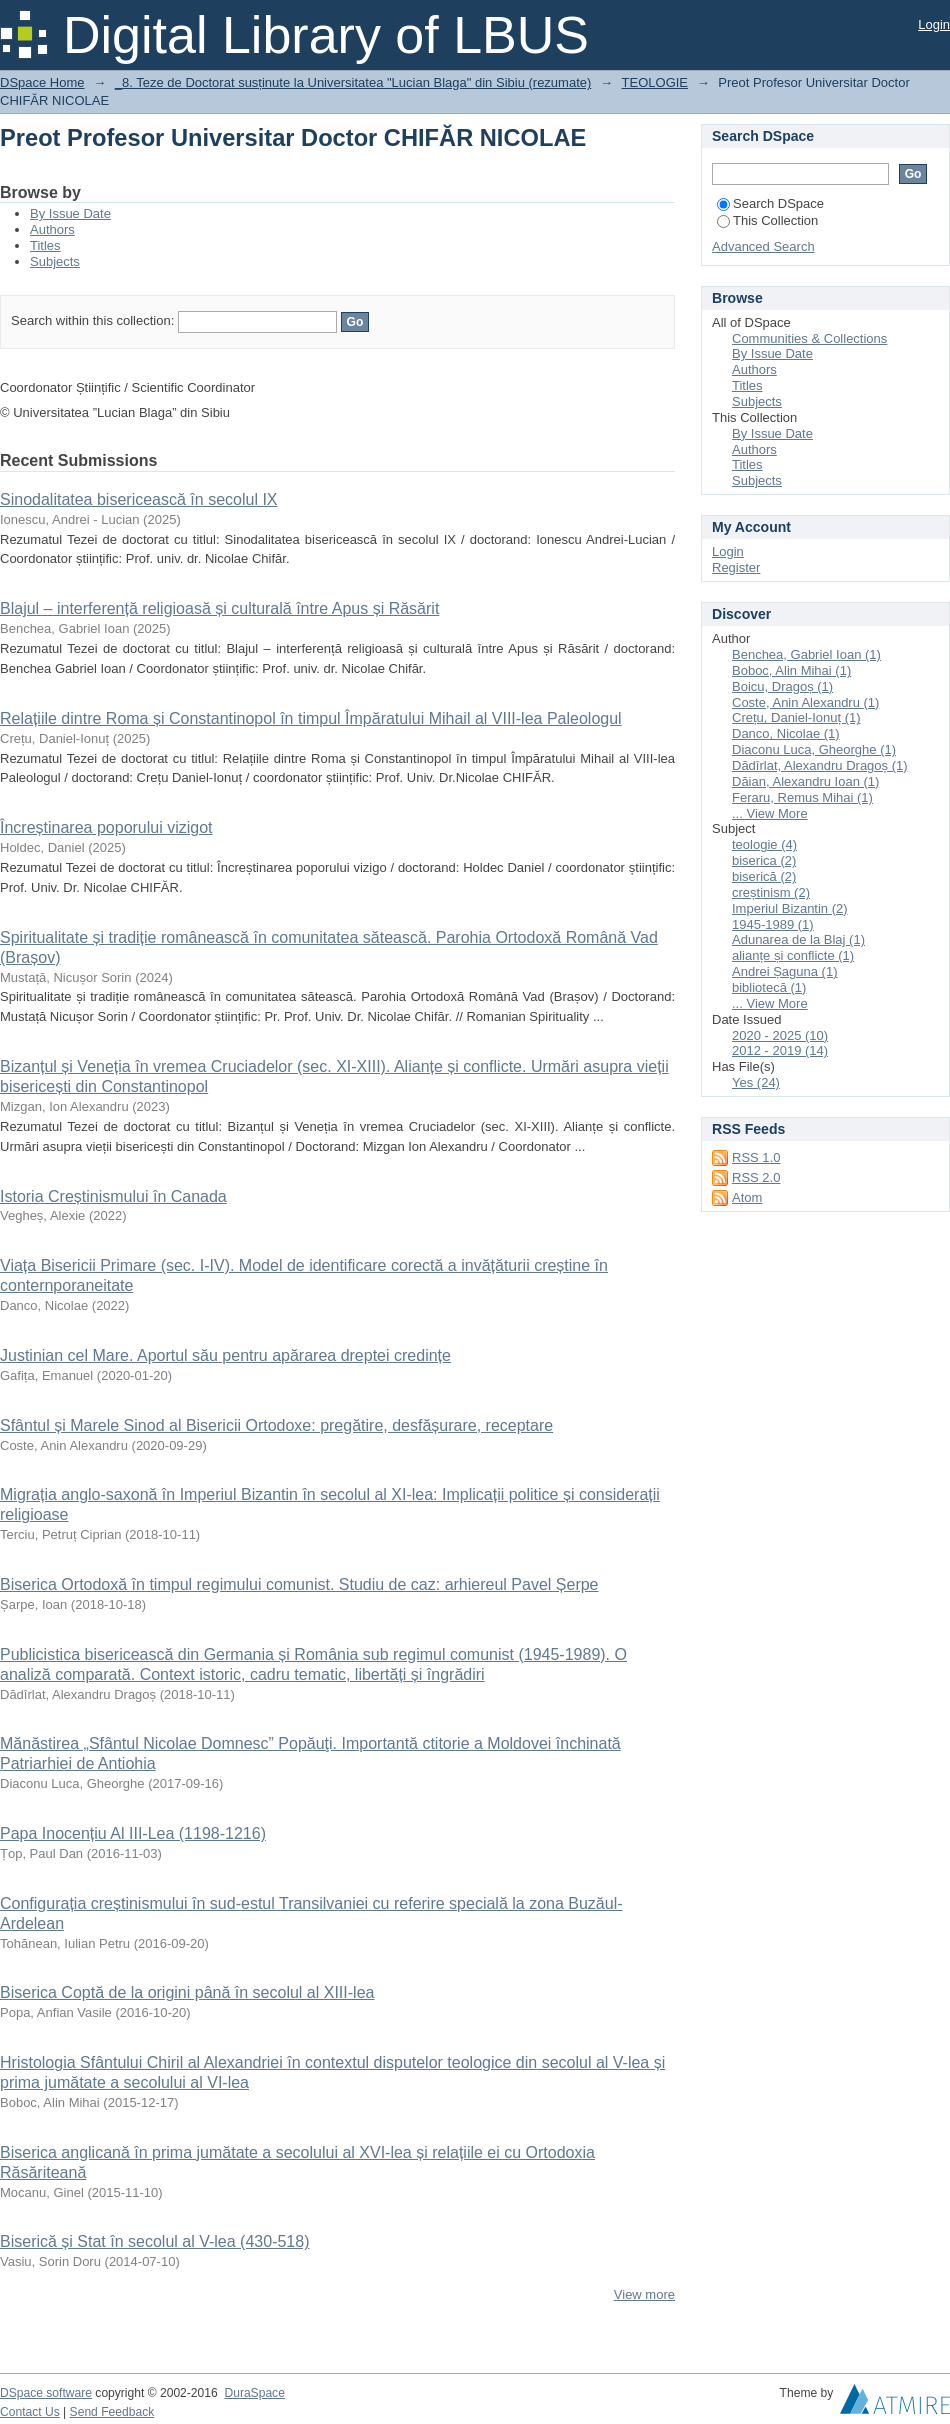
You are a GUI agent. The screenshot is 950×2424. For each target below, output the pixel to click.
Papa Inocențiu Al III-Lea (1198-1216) (133, 1833)
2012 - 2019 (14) (780, 1050)
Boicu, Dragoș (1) (782, 686)
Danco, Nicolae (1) (786, 733)
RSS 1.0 (756, 1157)
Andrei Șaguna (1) (785, 971)
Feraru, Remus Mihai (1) (802, 797)
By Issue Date (70, 213)
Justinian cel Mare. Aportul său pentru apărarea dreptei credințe (225, 1355)
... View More (770, 813)
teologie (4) (764, 844)
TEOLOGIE (655, 82)
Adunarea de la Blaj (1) (798, 939)
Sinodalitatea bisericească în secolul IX (139, 499)
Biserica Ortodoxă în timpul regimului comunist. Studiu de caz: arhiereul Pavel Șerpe (299, 1584)
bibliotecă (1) (769, 987)
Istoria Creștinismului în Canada (113, 1196)
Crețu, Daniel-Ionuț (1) (796, 717)
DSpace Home (42, 82)
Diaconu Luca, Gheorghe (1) (814, 749)
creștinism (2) (771, 892)
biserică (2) (764, 876)
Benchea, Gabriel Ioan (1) (806, 654)
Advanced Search (763, 246)
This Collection (767, 220)
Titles (45, 245)
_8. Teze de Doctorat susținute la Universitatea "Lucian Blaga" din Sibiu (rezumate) (353, 82)
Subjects (55, 261)
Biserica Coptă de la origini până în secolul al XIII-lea (187, 1992)
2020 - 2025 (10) (780, 1035)
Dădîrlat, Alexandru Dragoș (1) (820, 765)
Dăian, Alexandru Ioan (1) (805, 781)
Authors (52, 229)
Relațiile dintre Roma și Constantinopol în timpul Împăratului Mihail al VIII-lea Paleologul (311, 718)
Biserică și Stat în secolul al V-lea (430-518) (154, 2241)
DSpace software (46, 2393)
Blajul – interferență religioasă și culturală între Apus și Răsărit (219, 608)
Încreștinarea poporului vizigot (106, 827)
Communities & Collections (809, 338)
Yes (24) (756, 1082)
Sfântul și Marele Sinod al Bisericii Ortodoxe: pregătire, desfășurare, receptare (276, 1425)
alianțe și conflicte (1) (793, 955)
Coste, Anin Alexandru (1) (805, 702)
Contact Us (30, 2412)
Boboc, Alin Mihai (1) (791, 670)
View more (644, 2294)
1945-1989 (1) (773, 924)
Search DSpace (770, 203)
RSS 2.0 (756, 1177)
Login (934, 24)
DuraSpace (254, 2393)
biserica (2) (764, 860)
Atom (747, 1197)
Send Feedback (112, 2412)
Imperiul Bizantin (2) (790, 908)
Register (736, 567)
